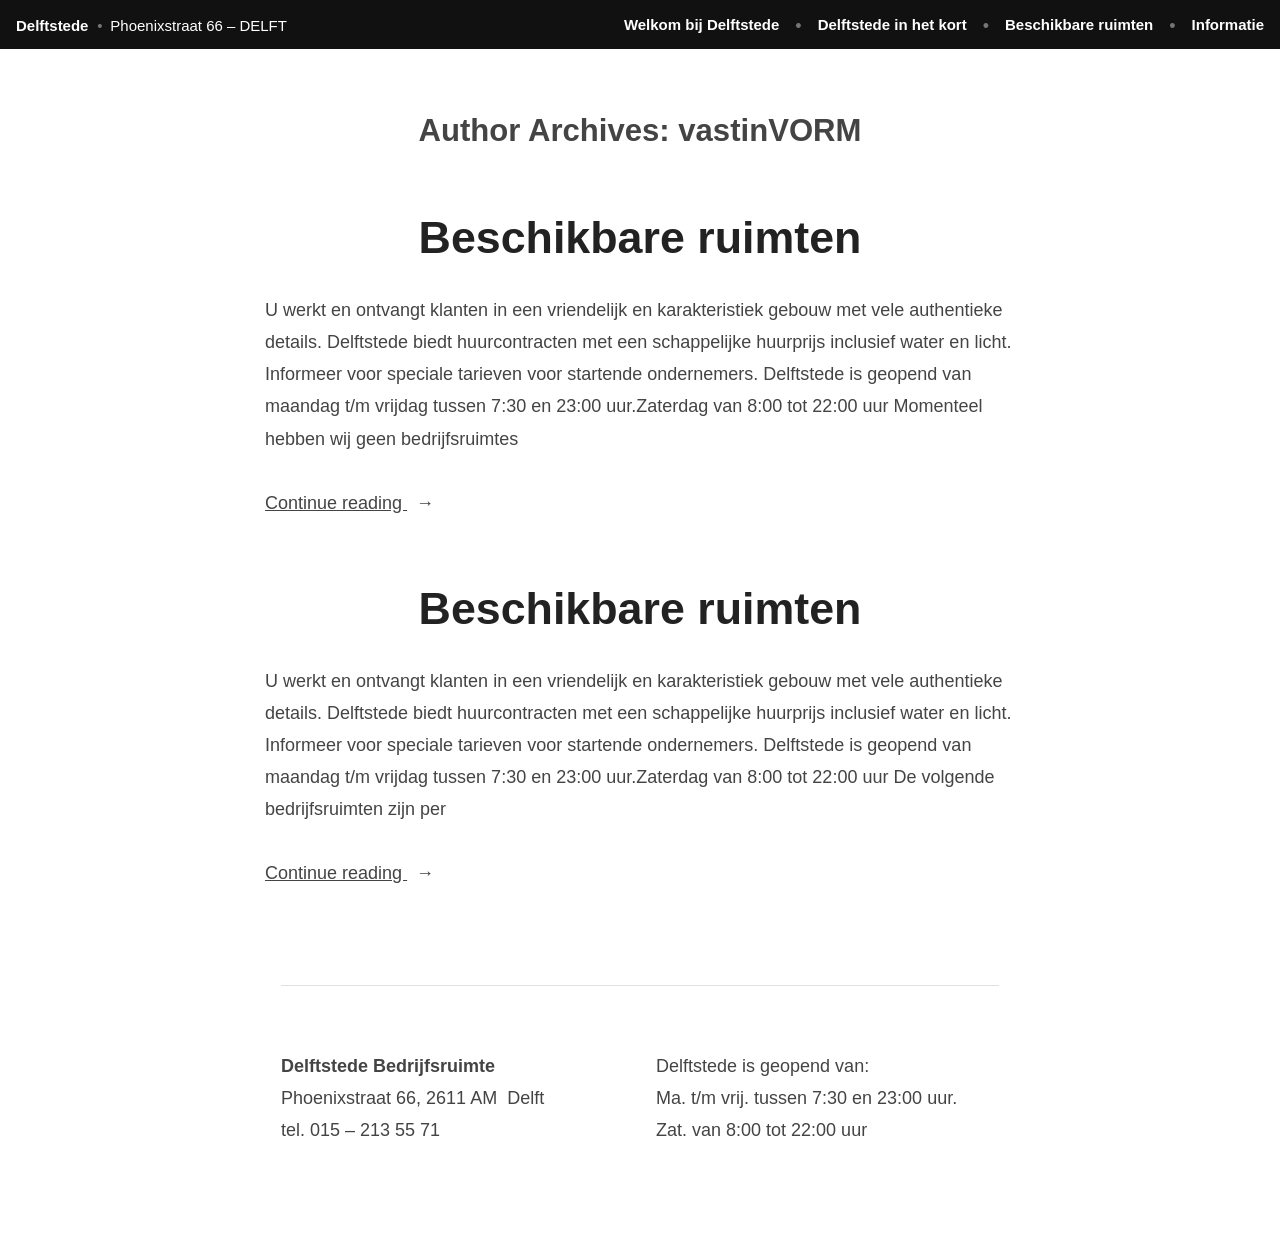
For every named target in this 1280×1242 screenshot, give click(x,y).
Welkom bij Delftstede (701, 24)
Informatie (1228, 24)
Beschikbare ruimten (1079, 24)
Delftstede (52, 25)
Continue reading (388, 503)
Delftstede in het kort (892, 24)
